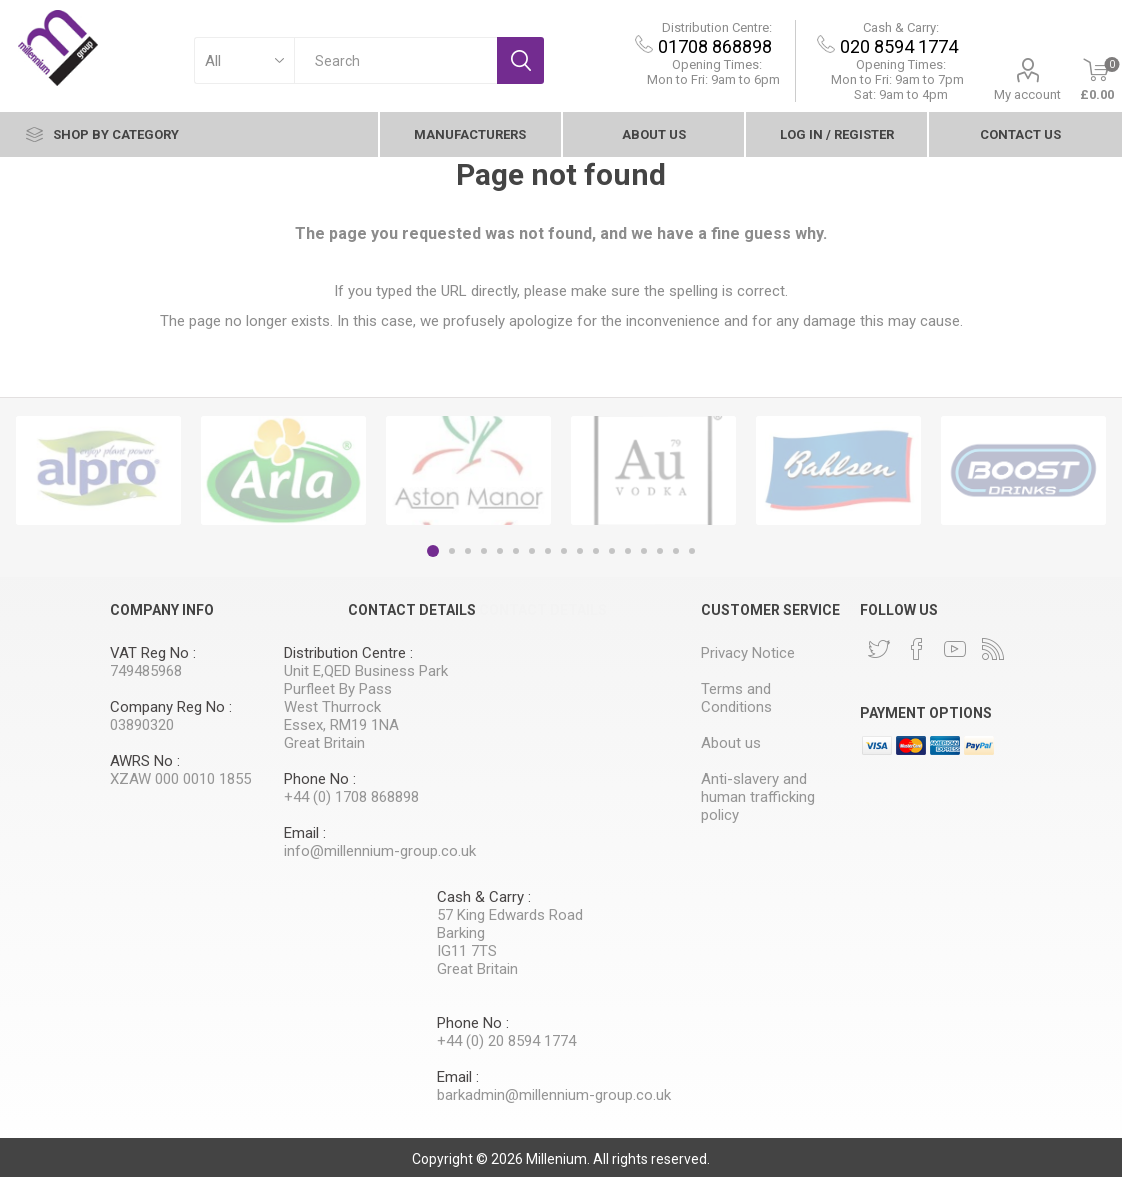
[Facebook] (917, 649)
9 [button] (564, 551)
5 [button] (500, 551)
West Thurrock (332, 707)
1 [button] (433, 551)
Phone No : (320, 779)
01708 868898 (716, 46)
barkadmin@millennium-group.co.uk (554, 1095)
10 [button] (580, 551)
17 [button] (692, 551)
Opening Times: (718, 64)
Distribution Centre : (348, 653)
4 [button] (484, 551)
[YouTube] (955, 649)
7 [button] (532, 551)
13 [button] (628, 551)
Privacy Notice (748, 653)
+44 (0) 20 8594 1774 (506, 1041)
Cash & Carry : (484, 897)
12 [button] (612, 551)
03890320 (142, 725)
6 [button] (516, 551)
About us (654, 134)
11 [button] (596, 551)
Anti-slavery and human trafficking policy (758, 797)
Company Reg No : (171, 707)
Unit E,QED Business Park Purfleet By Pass (366, 680)
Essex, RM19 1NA (341, 725)
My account (1028, 94)
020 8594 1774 (900, 46)
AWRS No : (145, 761)
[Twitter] (879, 649)
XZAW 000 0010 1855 (180, 779)
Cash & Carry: (902, 27)
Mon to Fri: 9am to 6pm (714, 79)
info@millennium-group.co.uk (380, 851)
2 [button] (452, 551)
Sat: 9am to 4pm (902, 94)
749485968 (146, 671)
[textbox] (396, 60)
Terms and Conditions (736, 698)
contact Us (1020, 134)
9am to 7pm (898, 79)
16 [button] (676, 551)
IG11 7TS (467, 951)
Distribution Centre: (718, 27)
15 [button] (660, 551)
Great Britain (324, 743)
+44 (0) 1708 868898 (351, 797)
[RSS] (993, 649)
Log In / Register (837, 134)
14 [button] (644, 551)
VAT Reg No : (153, 653)
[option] (98, 470)
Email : (305, 833)
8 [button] (548, 551)
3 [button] (468, 551)
